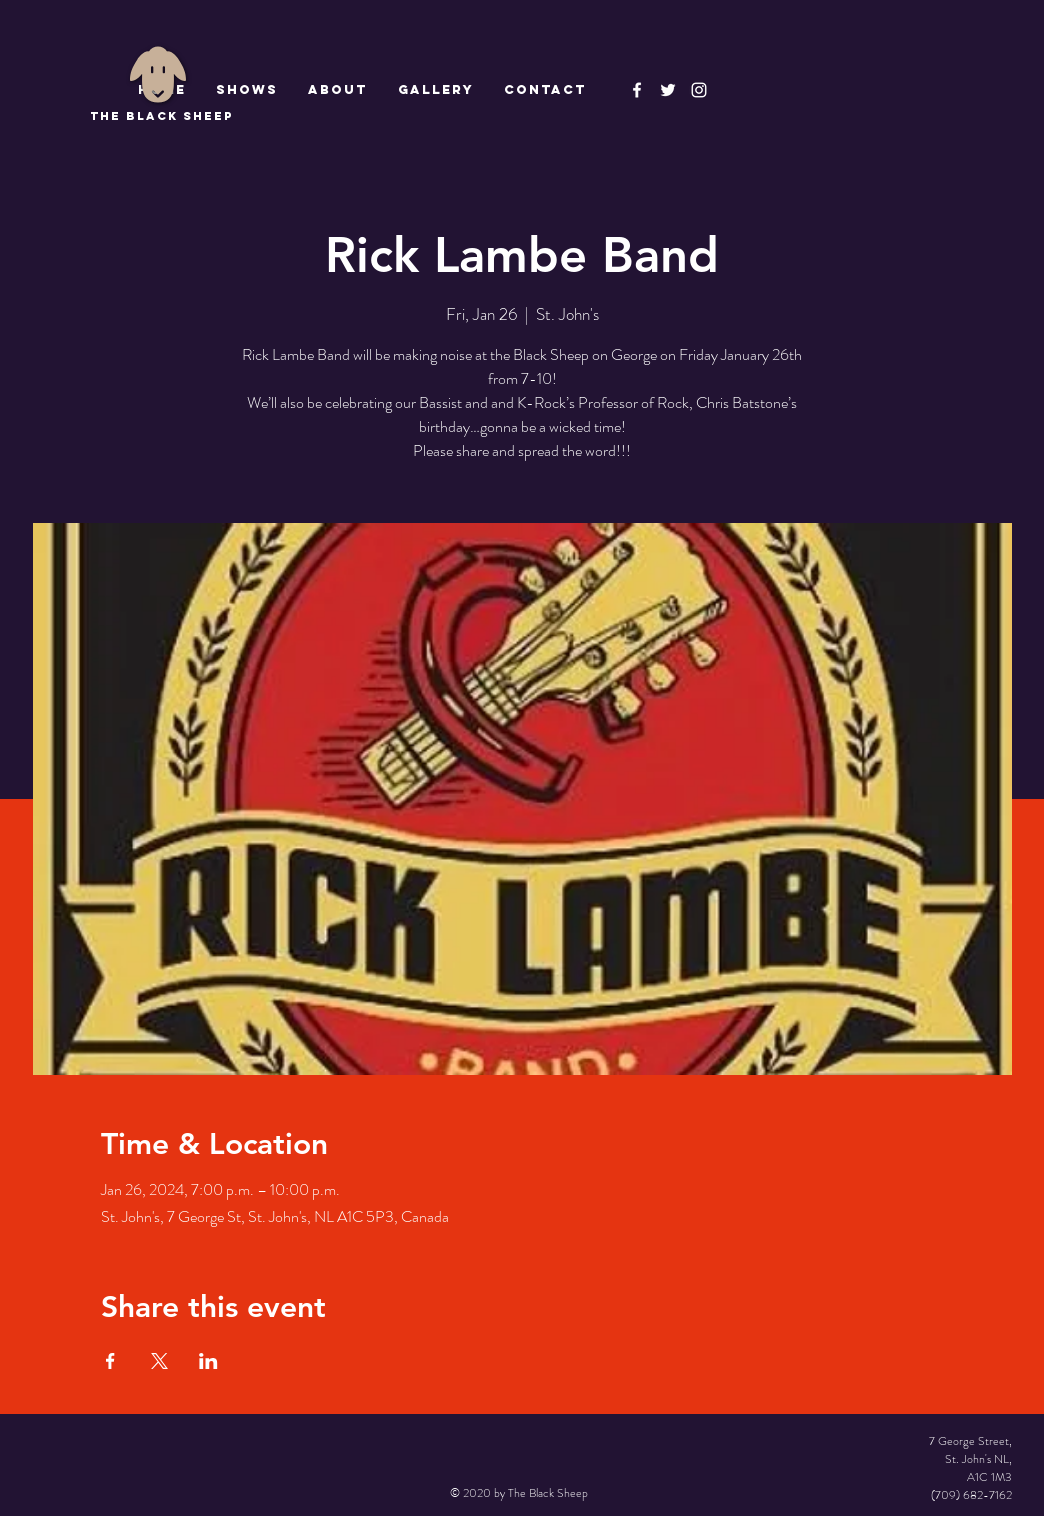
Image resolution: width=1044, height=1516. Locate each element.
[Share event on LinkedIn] (208, 1361)
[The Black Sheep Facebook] (637, 90)
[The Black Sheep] (668, 90)
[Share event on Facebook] (110, 1361)
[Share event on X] (159, 1361)
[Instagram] (699, 90)
